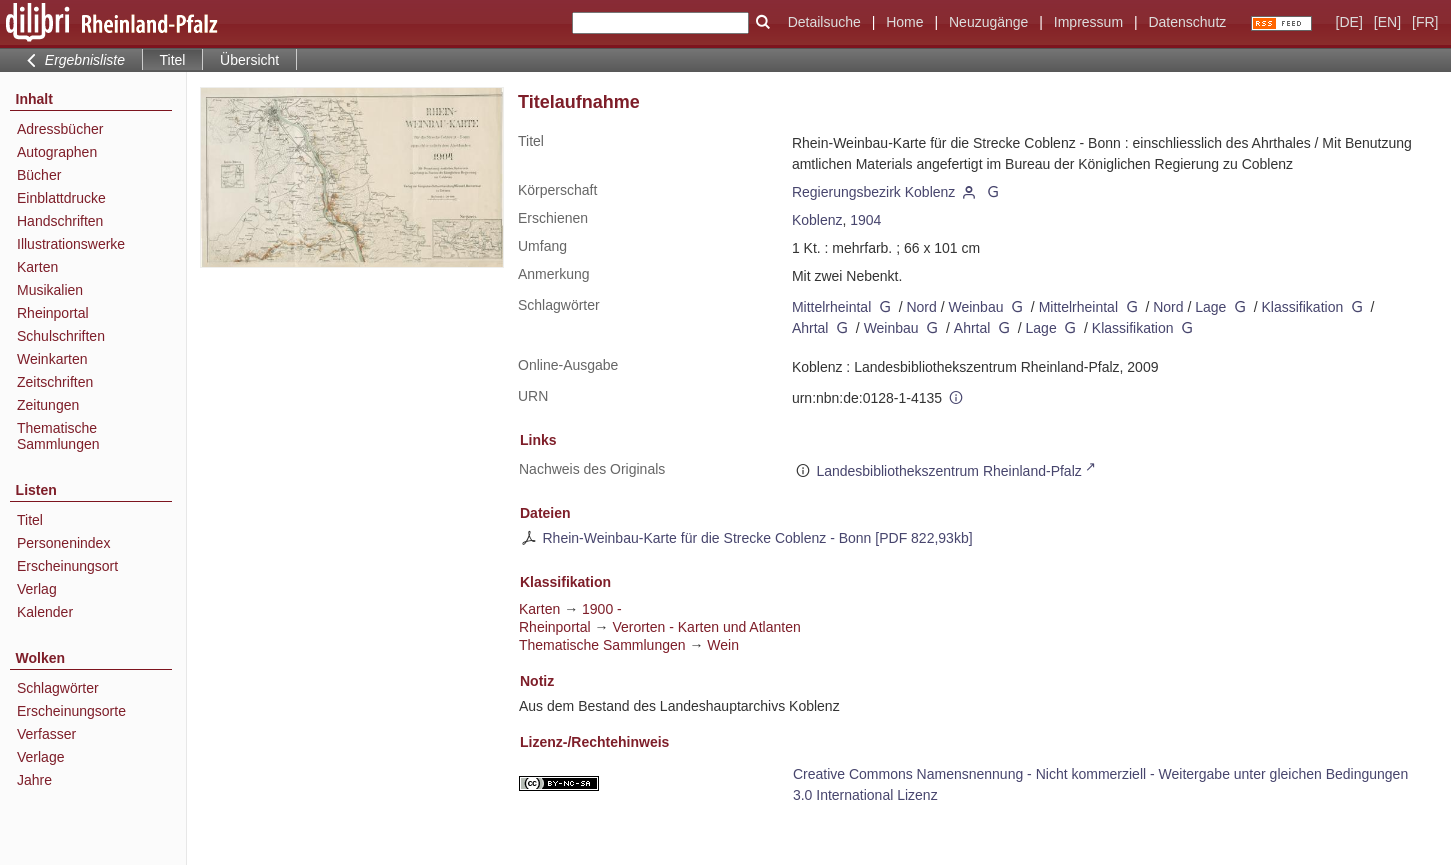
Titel (30, 520)
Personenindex (63, 543)
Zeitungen (48, 405)
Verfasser (46, 734)
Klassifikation (1303, 307)
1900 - (602, 609)
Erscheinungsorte (71, 711)
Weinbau (975, 307)
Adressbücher (60, 129)
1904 (865, 220)
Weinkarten (52, 359)
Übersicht (249, 60)
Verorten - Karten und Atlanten (706, 627)
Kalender (45, 612)
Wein (723, 645)
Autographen (57, 152)
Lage (1210, 307)
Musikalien (50, 290)
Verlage (40, 757)
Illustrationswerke (71, 244)
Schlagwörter (58, 688)
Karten (37, 267)
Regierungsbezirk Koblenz (873, 192)
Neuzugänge (988, 22)
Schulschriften (61, 336)
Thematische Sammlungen (58, 436)
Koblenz (817, 220)
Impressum (1088, 22)
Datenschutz (1187, 22)
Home (904, 22)
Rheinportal (53, 313)
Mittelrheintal (831, 307)
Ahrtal (810, 328)
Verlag (37, 589)
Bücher (39, 175)
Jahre (34, 780)
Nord (921, 307)
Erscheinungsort (67, 566)
